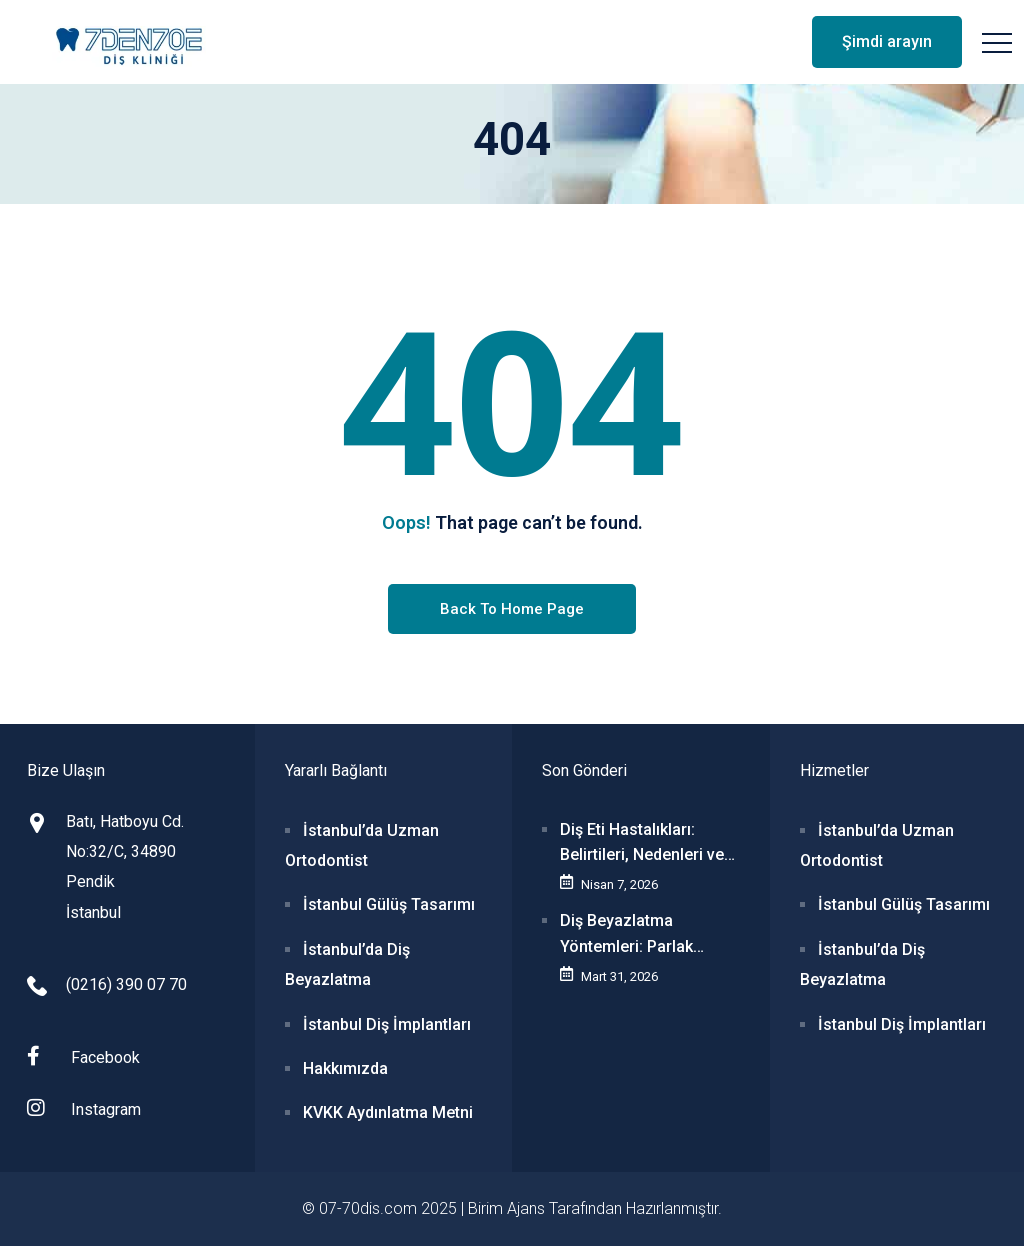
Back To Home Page (512, 609)
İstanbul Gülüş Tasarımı (389, 904)
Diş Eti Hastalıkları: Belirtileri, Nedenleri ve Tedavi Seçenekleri (642, 844)
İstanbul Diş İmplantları (387, 1024)
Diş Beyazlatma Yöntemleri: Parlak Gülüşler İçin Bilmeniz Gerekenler (639, 935)
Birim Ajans (506, 1208)
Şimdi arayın (887, 41)
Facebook (83, 1056)
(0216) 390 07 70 (126, 984)
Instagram (84, 1108)
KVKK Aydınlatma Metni (388, 1112)
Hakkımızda (345, 1068)
